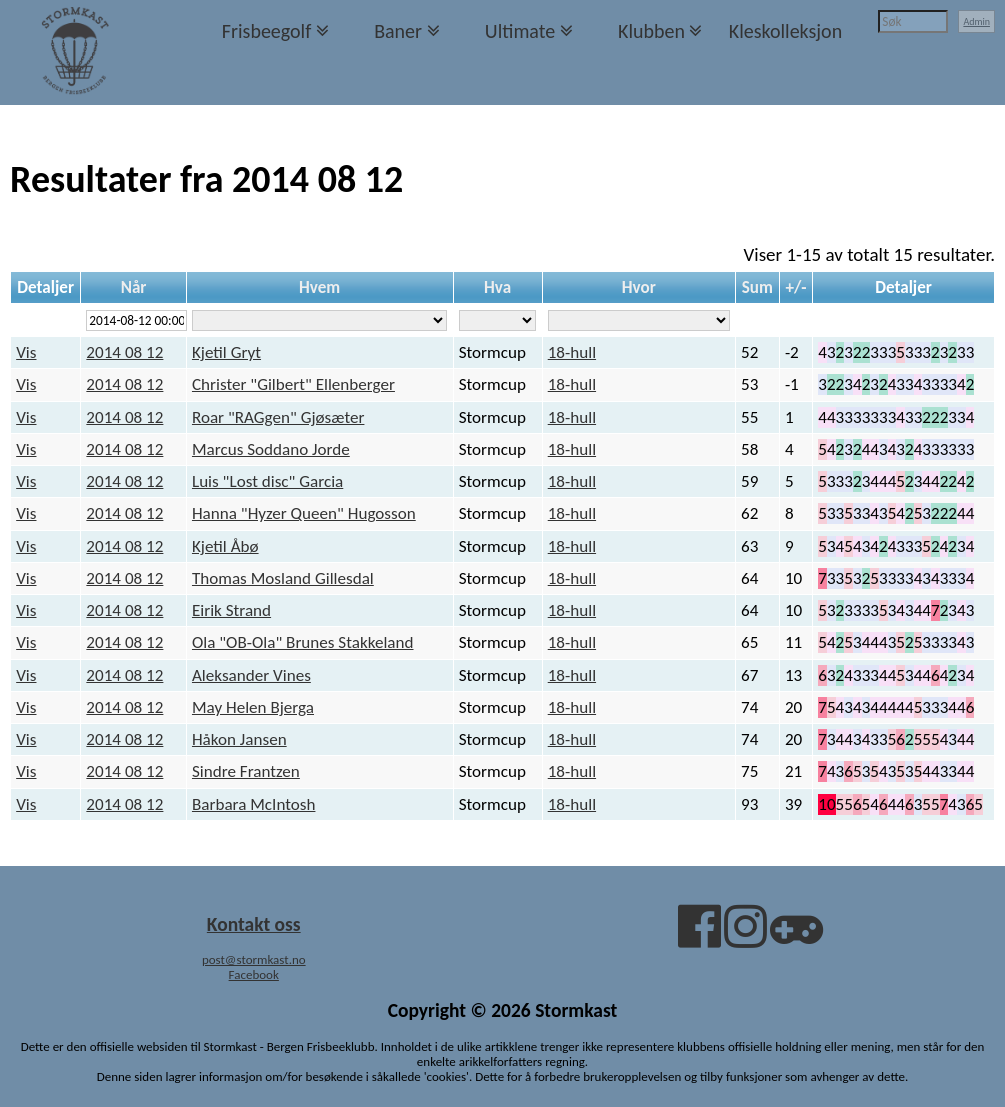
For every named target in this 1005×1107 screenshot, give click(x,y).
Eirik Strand (231, 610)
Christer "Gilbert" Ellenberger (293, 384)
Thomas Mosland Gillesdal (283, 578)
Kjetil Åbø (225, 546)
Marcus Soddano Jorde (271, 449)
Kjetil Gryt (226, 352)
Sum (757, 287)
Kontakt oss (254, 924)
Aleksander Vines (251, 675)
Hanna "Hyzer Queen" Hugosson (304, 513)
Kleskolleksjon (785, 31)
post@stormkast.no (254, 959)
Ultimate (520, 31)
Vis (26, 352)
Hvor (639, 287)
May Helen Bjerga (253, 707)
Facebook (254, 974)
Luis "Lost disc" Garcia (267, 481)
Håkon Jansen (239, 739)
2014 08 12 (124, 352)
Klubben (651, 31)
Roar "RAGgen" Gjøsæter (278, 417)
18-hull (572, 352)
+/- (795, 287)
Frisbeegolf (267, 31)
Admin (976, 21)
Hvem (319, 287)
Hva (497, 287)
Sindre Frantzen (246, 771)
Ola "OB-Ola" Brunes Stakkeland (303, 642)
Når (134, 287)
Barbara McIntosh (254, 804)
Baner (398, 31)
